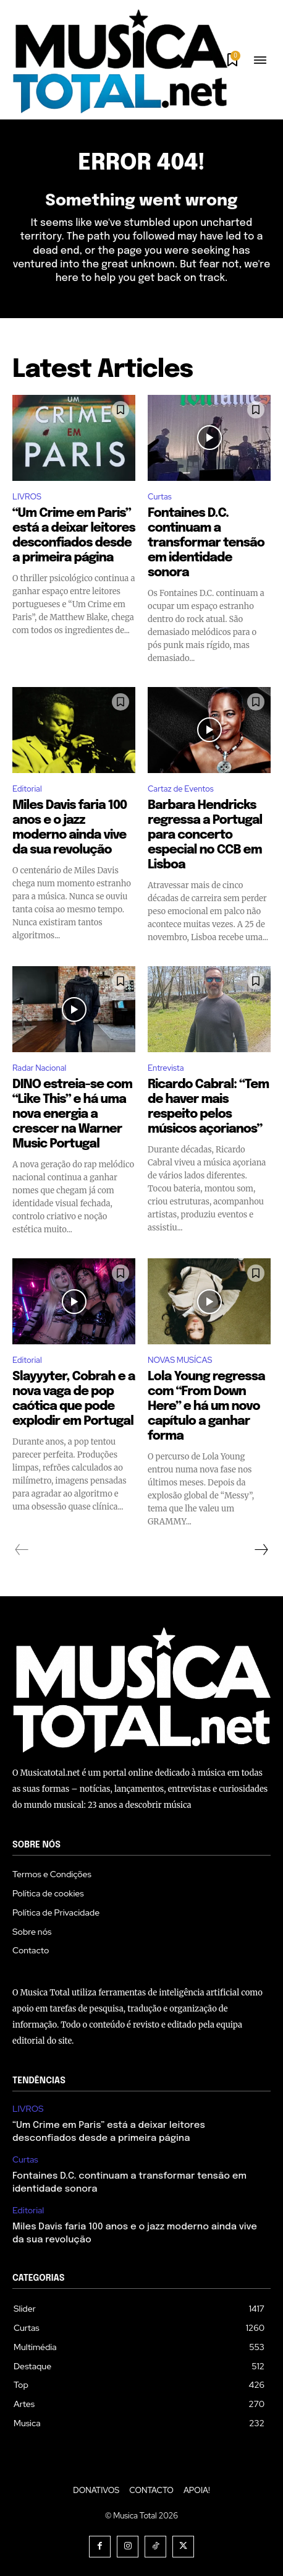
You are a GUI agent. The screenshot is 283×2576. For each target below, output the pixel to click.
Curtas (160, 496)
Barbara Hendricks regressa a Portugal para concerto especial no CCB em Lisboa (205, 835)
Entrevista (166, 1068)
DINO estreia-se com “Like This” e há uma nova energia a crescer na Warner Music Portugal (72, 1114)
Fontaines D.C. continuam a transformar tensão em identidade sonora (206, 543)
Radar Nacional (39, 1068)
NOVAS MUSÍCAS (180, 1360)
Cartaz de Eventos (181, 789)
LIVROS (26, 496)
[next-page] (261, 1550)
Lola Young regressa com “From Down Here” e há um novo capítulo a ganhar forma (206, 1406)
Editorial (27, 789)
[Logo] (119, 61)
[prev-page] (22, 1550)
